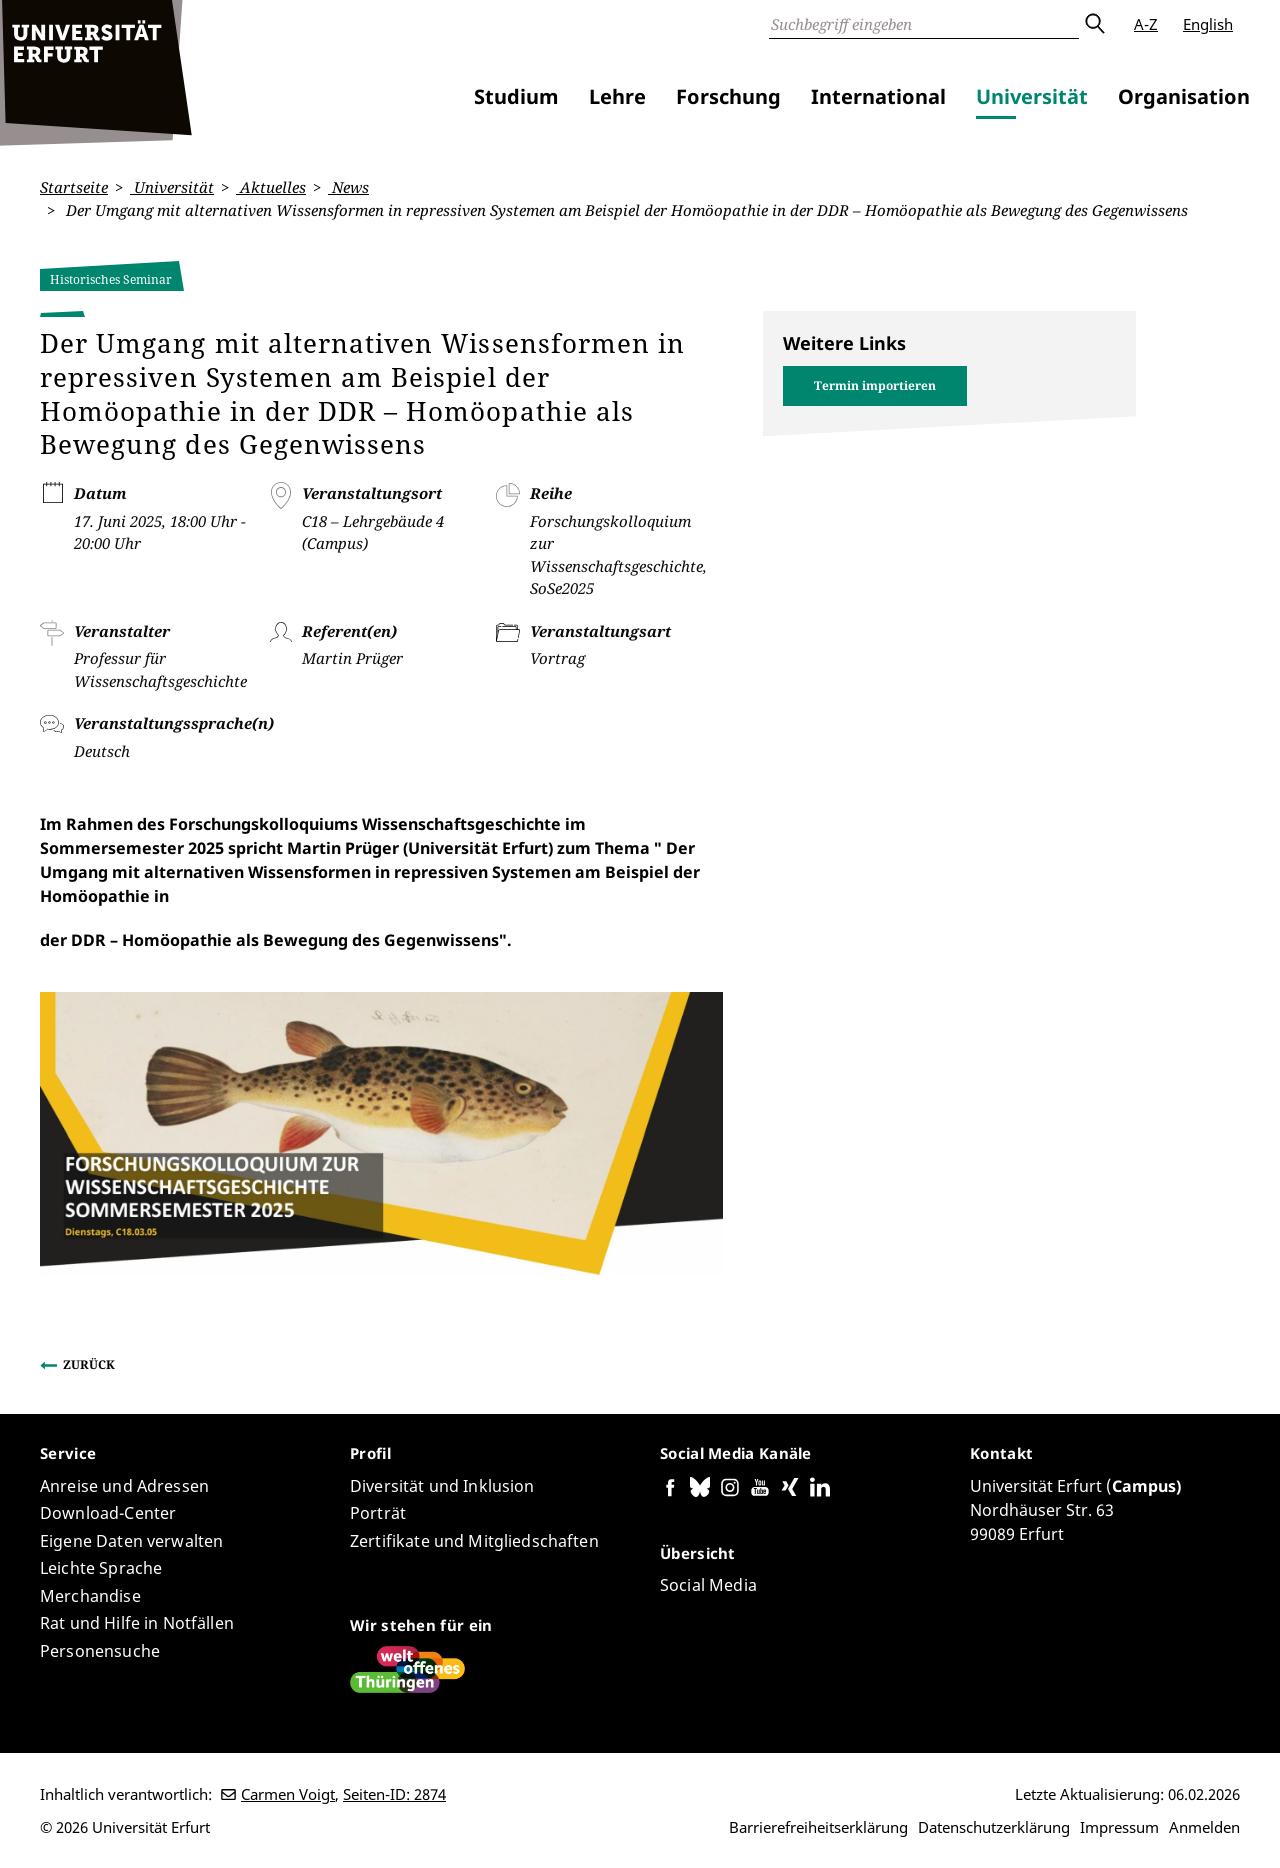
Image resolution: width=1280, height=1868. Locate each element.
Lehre (617, 96)
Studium (516, 96)
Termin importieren (875, 385)
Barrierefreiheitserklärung (818, 1827)
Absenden (1094, 24)
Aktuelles (271, 187)
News (348, 187)
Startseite (74, 187)
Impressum (1119, 1827)
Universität (1032, 96)
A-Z (1146, 24)
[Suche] (924, 24)
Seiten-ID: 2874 (394, 1794)
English (1208, 24)
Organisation (1184, 96)
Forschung (728, 96)
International (878, 96)
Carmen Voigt (288, 1794)
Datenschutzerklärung (994, 1827)
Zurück (89, 1364)
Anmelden (1204, 1827)
